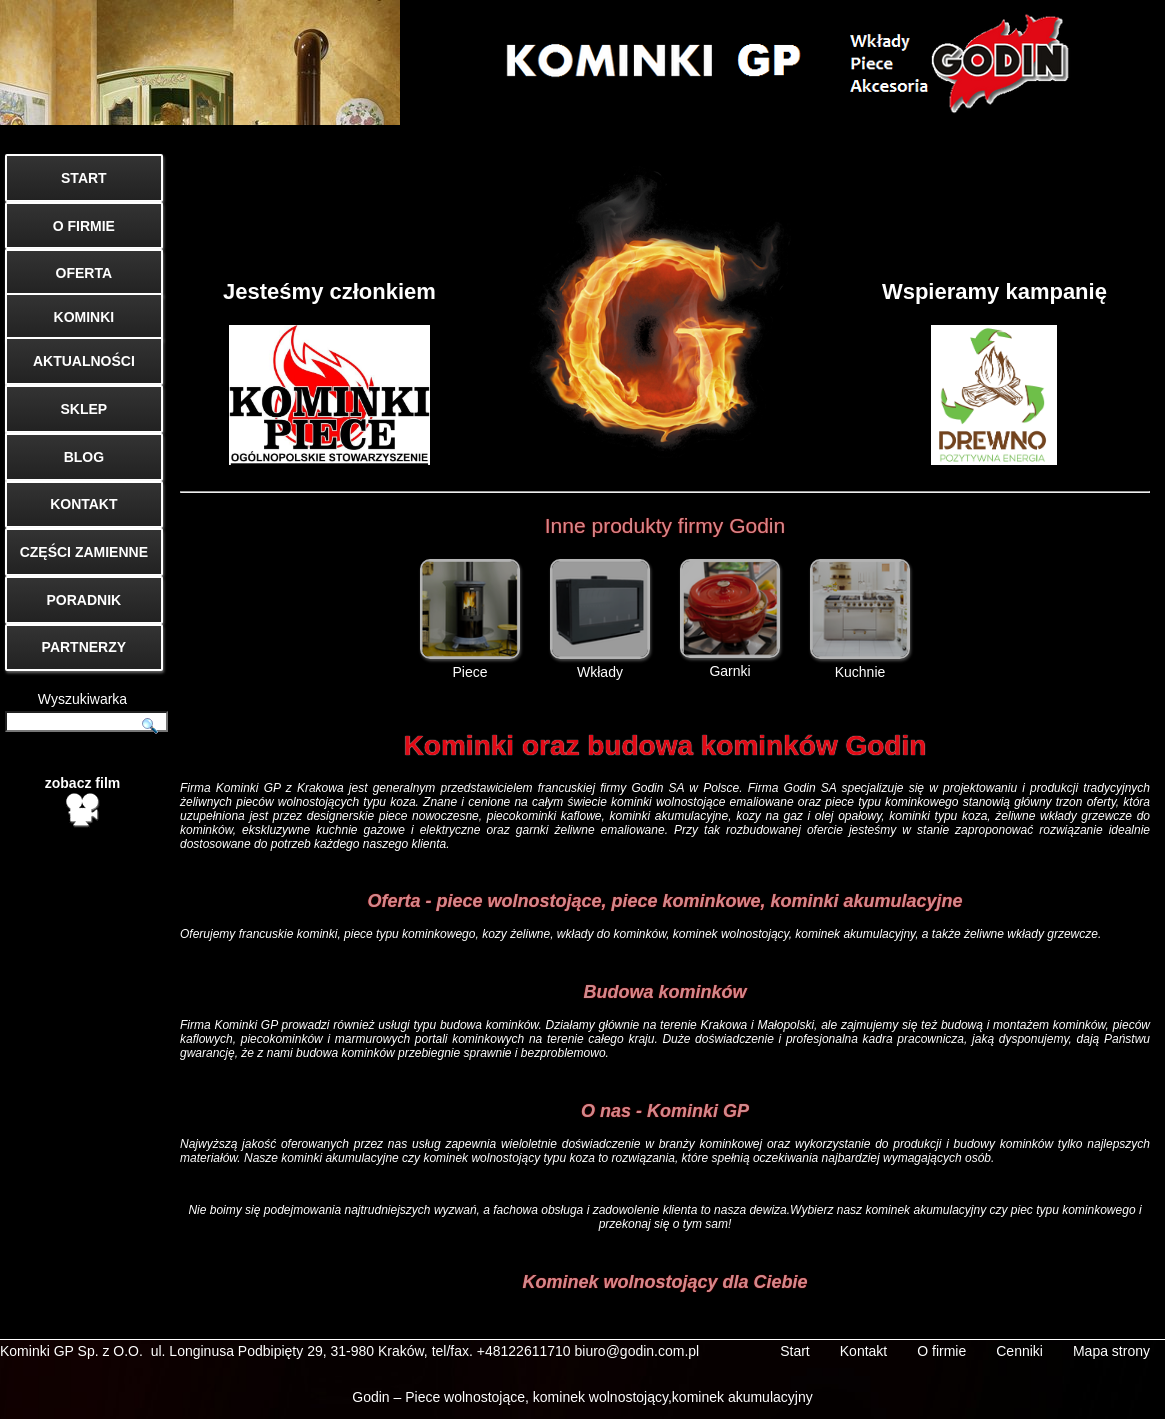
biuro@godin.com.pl (637, 1351)
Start (795, 1351)
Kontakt (863, 1351)
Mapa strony (1111, 1351)
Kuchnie (860, 619)
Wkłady (600, 619)
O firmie (941, 1351)
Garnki (730, 619)
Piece (470, 619)
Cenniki (1019, 1351)
